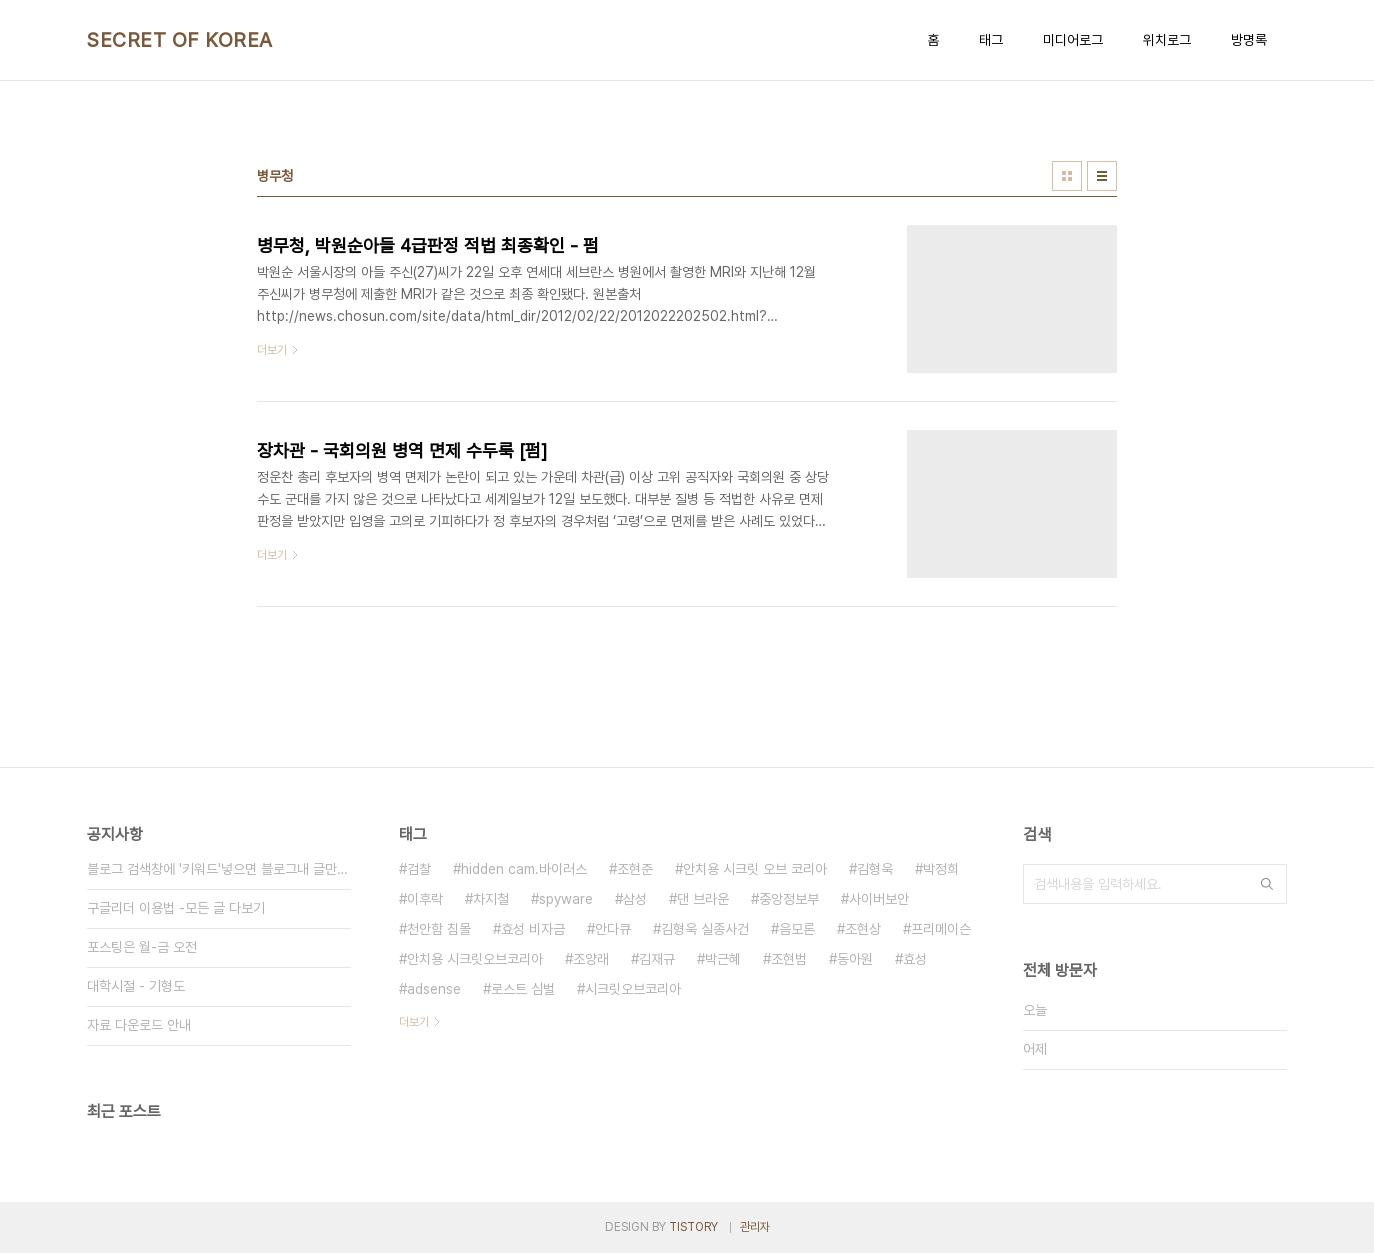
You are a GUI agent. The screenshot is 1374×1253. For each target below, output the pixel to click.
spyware (566, 899)
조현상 (863, 929)
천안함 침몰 (439, 929)
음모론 (797, 929)
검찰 (419, 869)
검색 (1267, 884)
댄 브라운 (703, 899)
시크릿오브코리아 (633, 989)
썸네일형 (1067, 176)
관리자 (755, 1227)
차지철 (491, 899)
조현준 (635, 869)
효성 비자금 (533, 929)
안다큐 (613, 929)
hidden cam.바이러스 (524, 869)
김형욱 (875, 869)
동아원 (855, 959)
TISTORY (693, 1227)
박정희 (941, 869)
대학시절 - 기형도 (136, 986)
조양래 (591, 959)
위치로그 (1167, 40)
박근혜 (723, 959)
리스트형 (1102, 176)
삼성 (635, 899)
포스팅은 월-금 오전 (142, 947)
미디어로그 (1073, 40)
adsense (434, 989)
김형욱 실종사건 (705, 929)
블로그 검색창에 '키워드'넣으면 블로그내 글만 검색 (219, 869)
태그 (991, 40)
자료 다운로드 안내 (139, 1025)
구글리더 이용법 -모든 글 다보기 (176, 908)
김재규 (657, 959)
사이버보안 (879, 899)
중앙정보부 (789, 899)
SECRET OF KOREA (180, 40)
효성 (915, 959)
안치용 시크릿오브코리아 (475, 959)
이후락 (425, 899)
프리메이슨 (941, 929)
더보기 (414, 1022)
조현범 (789, 959)
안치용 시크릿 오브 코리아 (755, 869)
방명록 (1249, 40)
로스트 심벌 (523, 989)
